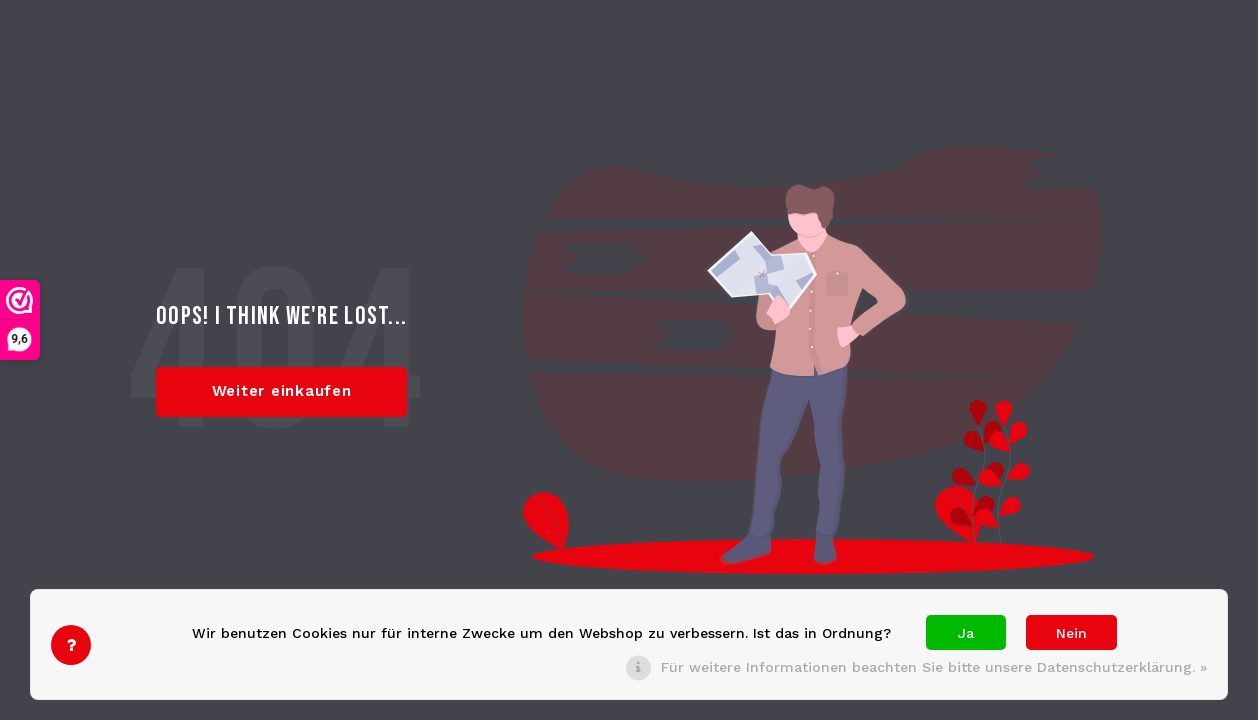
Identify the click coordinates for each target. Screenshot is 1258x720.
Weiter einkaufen (282, 391)
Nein (1071, 633)
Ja (966, 633)
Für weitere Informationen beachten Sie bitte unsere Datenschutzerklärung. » (934, 667)
